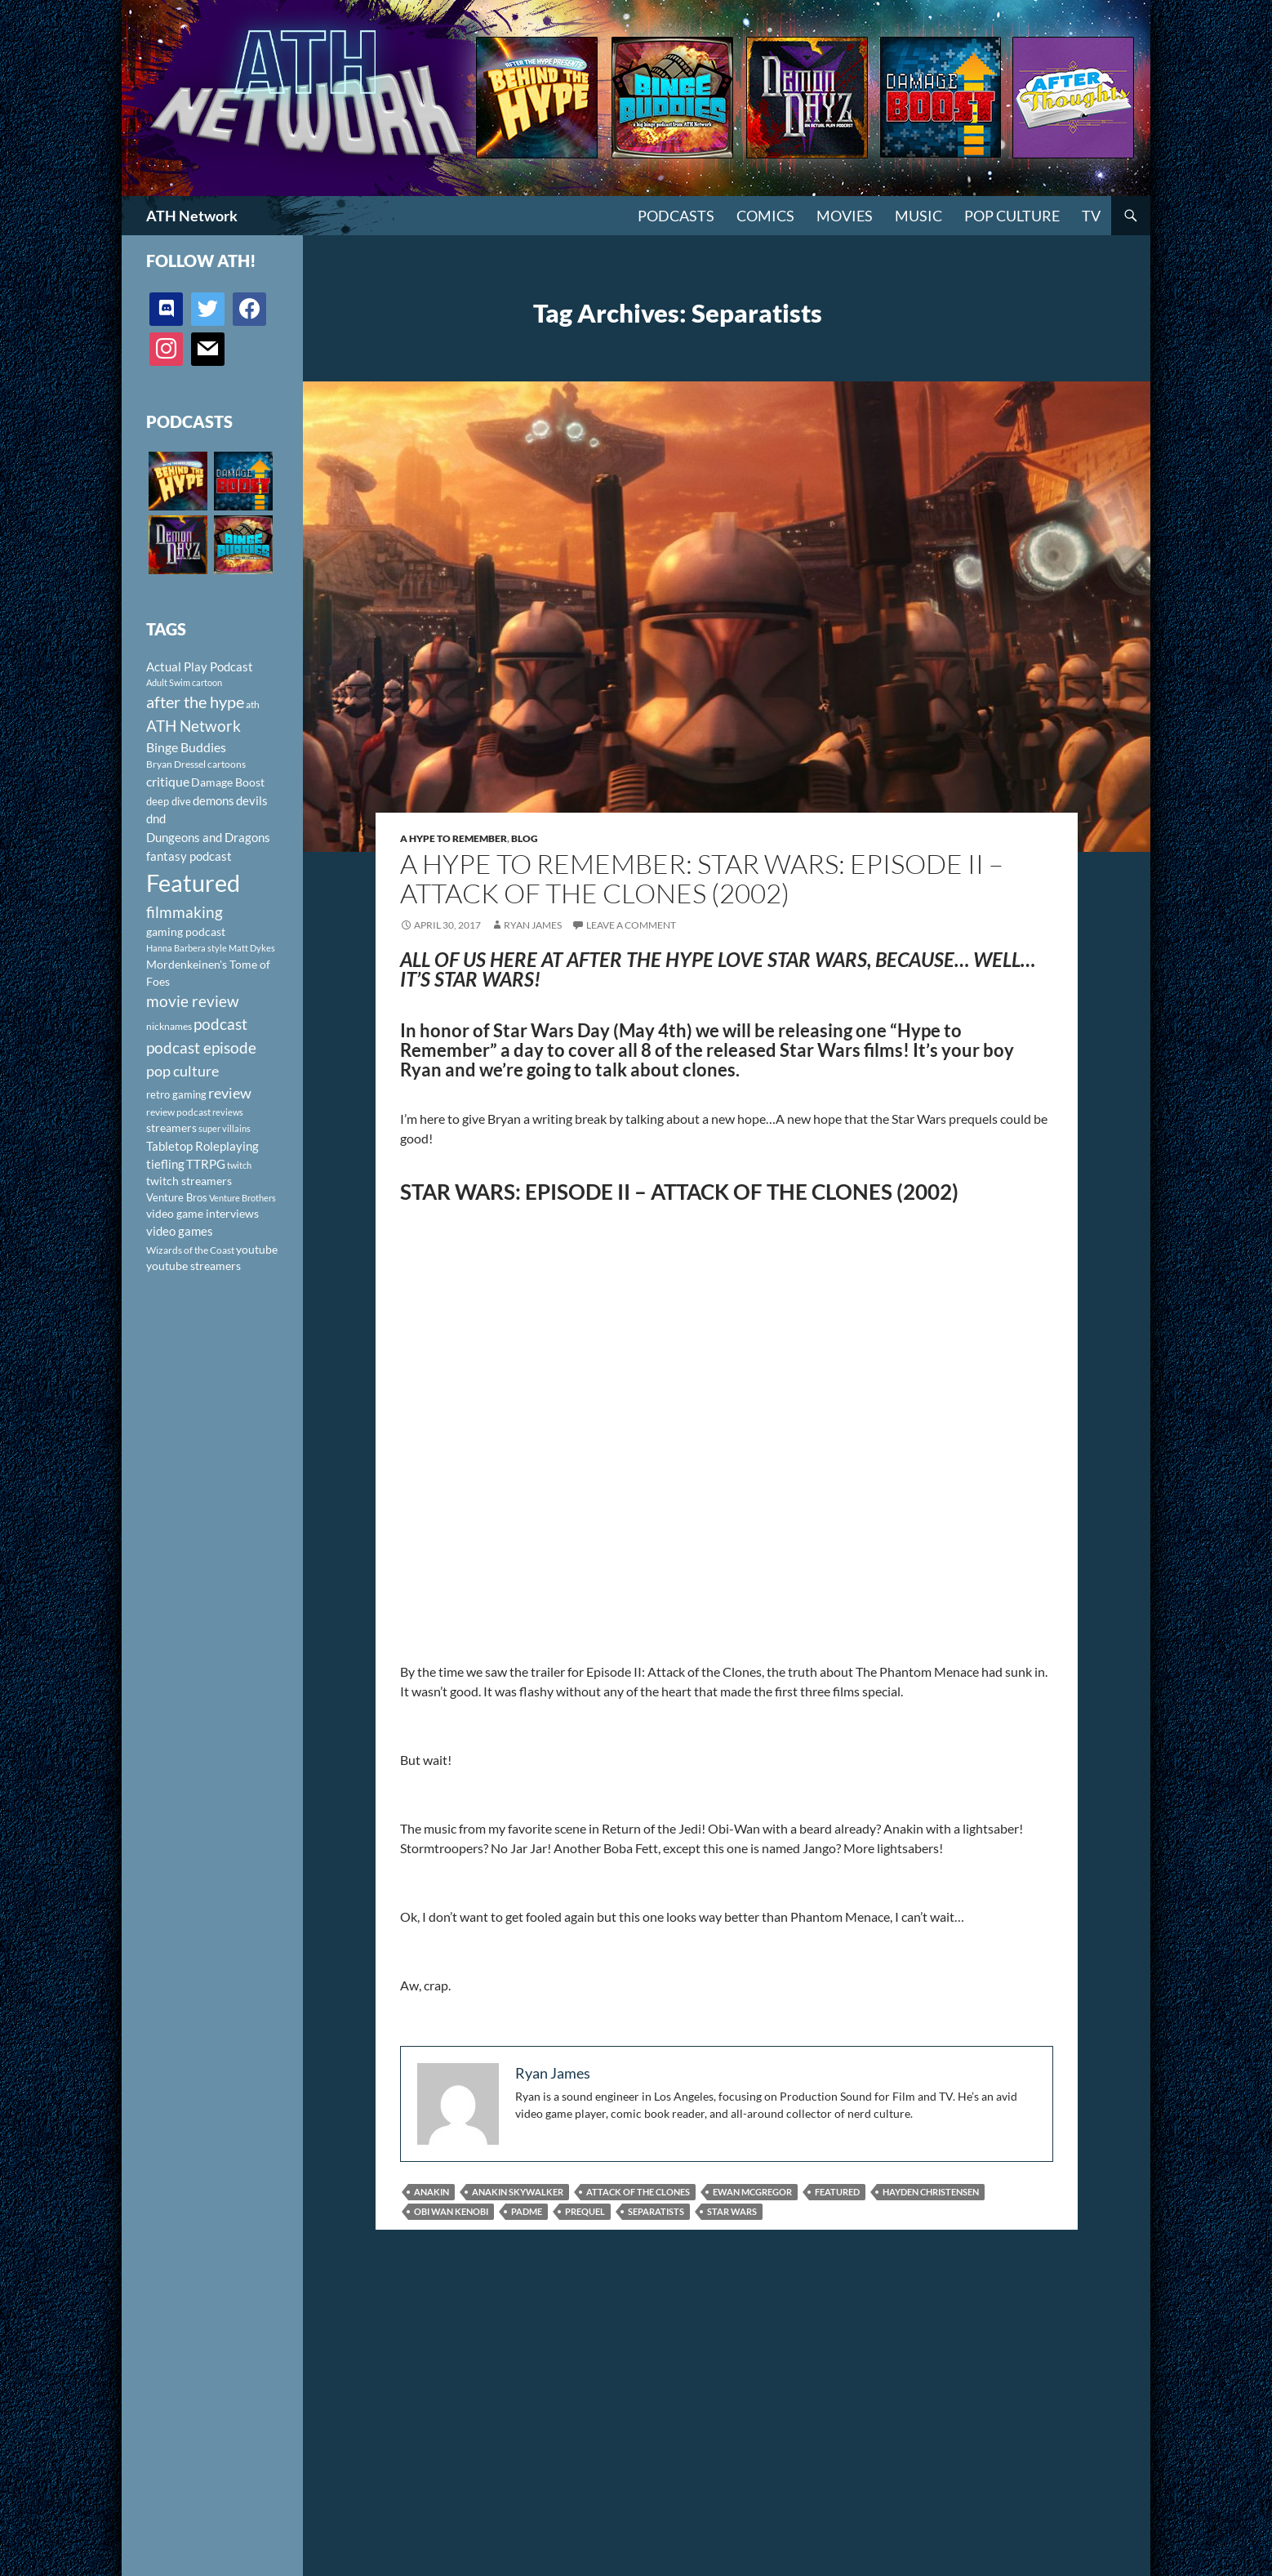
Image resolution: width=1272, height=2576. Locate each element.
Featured (837, 2191)
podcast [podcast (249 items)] (220, 1023)
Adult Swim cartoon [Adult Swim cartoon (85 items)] (184, 682)
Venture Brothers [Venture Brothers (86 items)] (242, 1197)
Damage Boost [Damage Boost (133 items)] (228, 782)
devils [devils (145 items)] (252, 800)
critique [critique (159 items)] (167, 781)
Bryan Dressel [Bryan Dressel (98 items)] (176, 764)
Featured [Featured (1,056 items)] (193, 882)
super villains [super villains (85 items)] (224, 1128)
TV (1091, 216)
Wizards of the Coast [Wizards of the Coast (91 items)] (190, 1250)
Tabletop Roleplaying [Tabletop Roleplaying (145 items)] (202, 1146)
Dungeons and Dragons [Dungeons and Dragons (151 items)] (208, 837)
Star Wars (732, 2211)
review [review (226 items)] (229, 1093)
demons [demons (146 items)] (213, 800)
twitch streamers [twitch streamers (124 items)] (189, 1181)
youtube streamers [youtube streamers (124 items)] (193, 1265)
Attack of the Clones (638, 2191)
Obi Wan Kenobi (451, 2211)
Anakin (431, 2191)
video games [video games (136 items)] (179, 1231)
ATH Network (192, 216)
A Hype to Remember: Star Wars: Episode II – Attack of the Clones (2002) (701, 878)
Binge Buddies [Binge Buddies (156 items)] (186, 747)
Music (918, 216)
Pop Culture (1012, 216)
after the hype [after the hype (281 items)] (195, 702)
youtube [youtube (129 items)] (257, 1249)
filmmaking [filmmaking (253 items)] (184, 911)
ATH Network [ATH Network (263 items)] (193, 725)
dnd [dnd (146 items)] (156, 818)
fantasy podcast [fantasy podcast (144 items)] (189, 856)
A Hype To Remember (453, 838)
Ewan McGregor (752, 2191)
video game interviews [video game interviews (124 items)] (202, 1213)
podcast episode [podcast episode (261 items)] (201, 1047)
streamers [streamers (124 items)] (171, 1127)
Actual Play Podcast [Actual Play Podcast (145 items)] (199, 666)
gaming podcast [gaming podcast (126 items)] (185, 931)
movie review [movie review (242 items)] (192, 1001)
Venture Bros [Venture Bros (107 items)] (176, 1197)
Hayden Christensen (931, 2191)
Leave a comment (631, 925)
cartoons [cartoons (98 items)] (226, 764)
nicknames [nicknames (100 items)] (169, 1026)
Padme (526, 2211)
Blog (524, 838)
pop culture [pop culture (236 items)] (182, 1071)
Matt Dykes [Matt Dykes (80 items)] (252, 948)
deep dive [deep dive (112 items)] (168, 801)
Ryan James (533, 925)
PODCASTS (676, 216)
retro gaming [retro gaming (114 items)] (176, 1094)
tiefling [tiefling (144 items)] (165, 1164)
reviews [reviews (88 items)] (227, 1112)
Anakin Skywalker (517, 2191)
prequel (585, 2211)
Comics (765, 216)
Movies (844, 216)
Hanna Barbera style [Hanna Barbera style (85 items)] (186, 948)
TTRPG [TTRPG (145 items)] (205, 1164)
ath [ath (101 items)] (253, 704)
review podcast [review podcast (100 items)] (178, 1112)
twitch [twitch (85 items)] (239, 1165)
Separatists (656, 2211)
